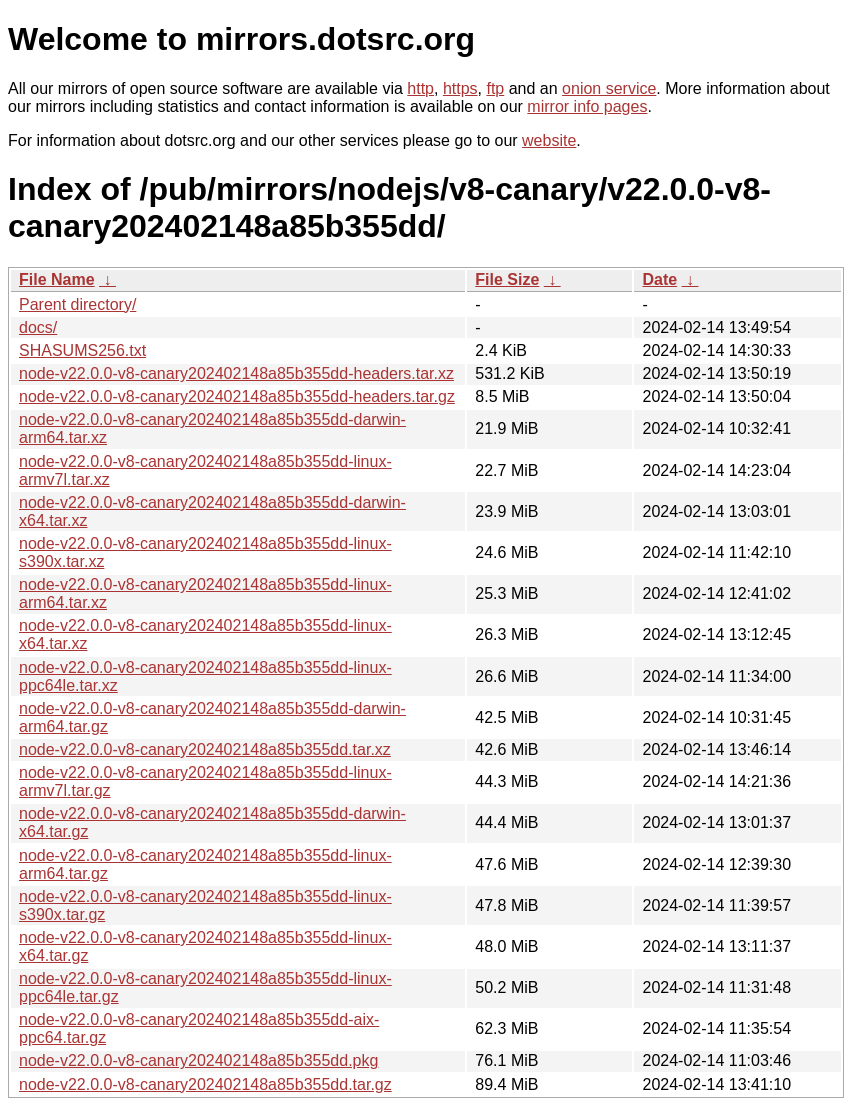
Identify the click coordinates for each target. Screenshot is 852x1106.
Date (659, 279)
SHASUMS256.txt (82, 350)
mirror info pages (587, 106)
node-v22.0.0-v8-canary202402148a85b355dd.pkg (198, 1060)
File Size (507, 279)
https (460, 88)
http (420, 88)
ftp (495, 88)
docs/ (38, 327)
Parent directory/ (77, 304)
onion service (609, 88)
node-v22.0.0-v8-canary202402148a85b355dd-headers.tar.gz (237, 396)
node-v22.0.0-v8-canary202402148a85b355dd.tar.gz (205, 1084)
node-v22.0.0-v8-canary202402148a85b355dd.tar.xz (205, 749)
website (549, 140)
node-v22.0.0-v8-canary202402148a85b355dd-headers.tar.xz (236, 373)
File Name (57, 279)
